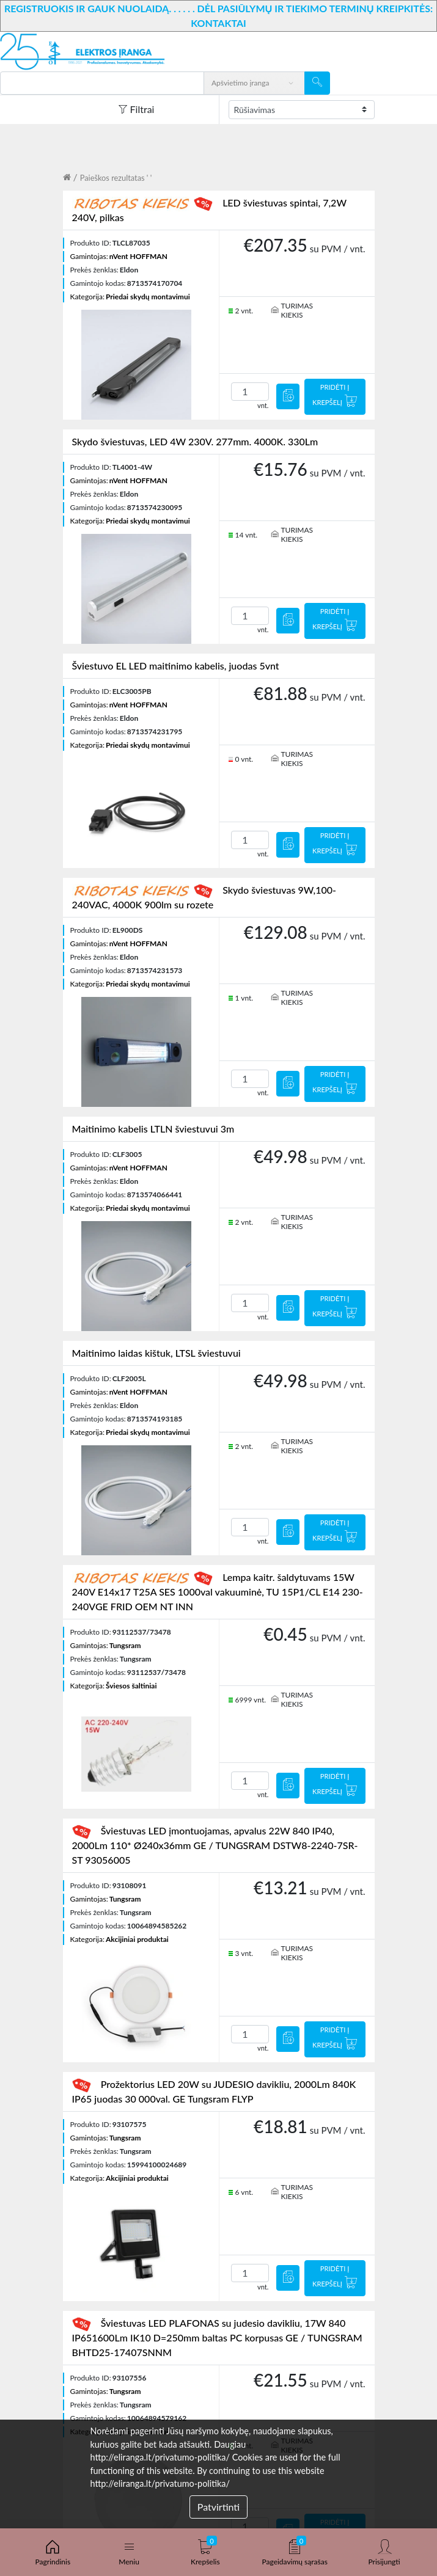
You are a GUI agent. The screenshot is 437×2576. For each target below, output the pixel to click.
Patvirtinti (218, 2506)
